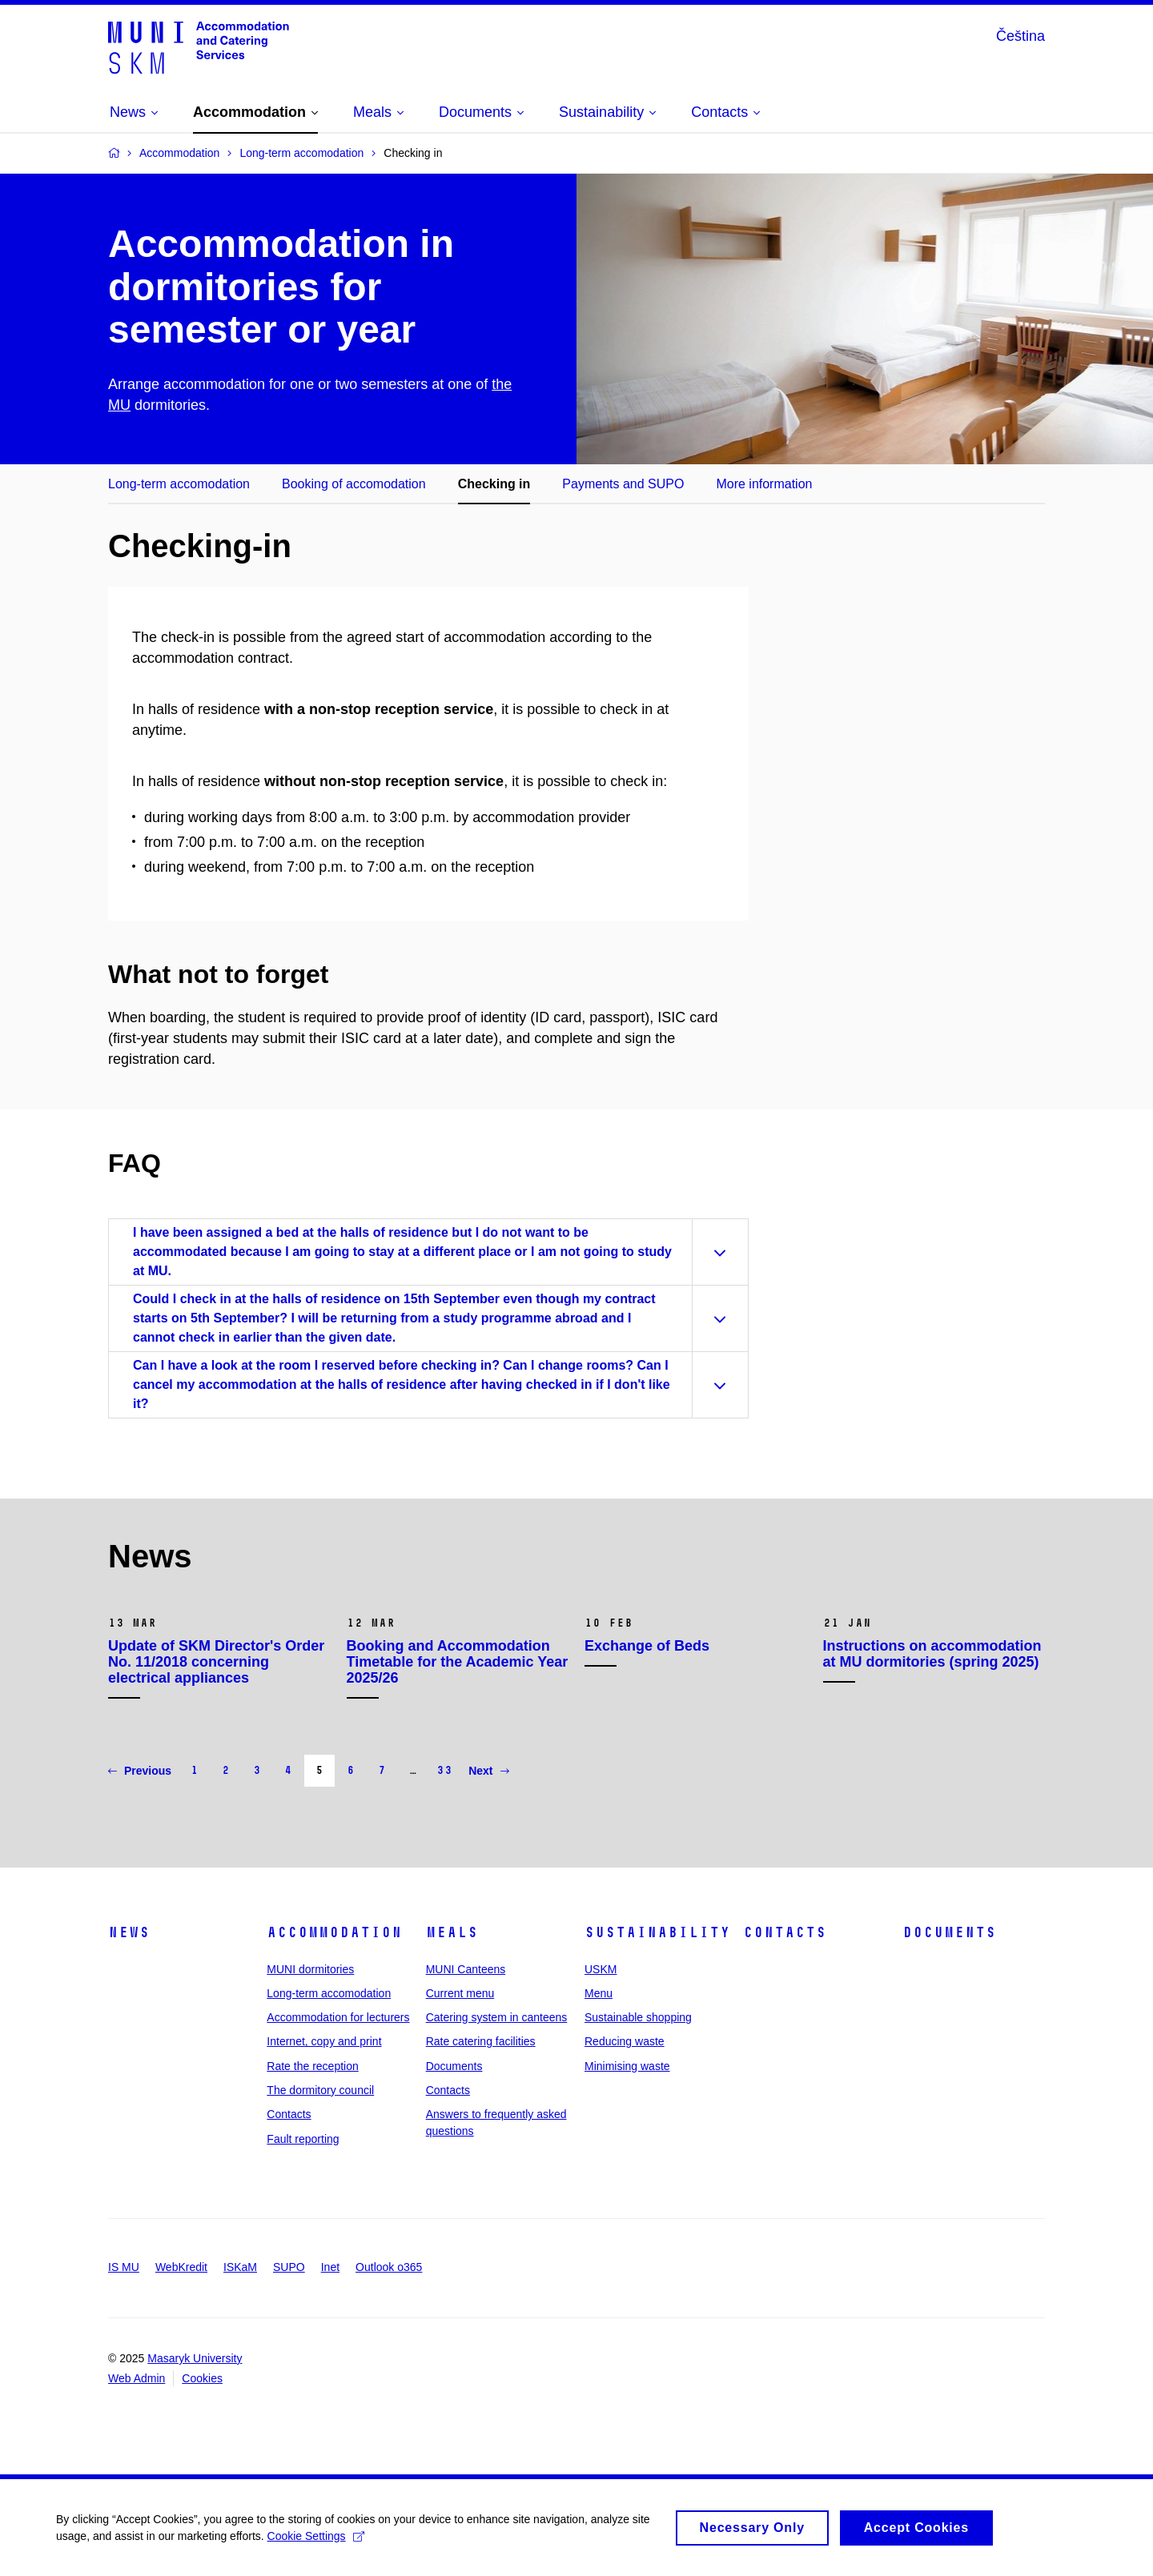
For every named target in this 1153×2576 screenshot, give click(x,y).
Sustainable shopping (638, 2017)
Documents (454, 2066)
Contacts (289, 2114)
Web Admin (136, 2378)
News (129, 1932)
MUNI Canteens (466, 1969)
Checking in (494, 484)
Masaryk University (194, 2358)
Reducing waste (625, 2041)
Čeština (1020, 36)
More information (764, 484)
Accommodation (334, 1932)
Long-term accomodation (179, 484)
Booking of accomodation (354, 484)
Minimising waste (627, 2066)
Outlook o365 (389, 2267)
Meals (452, 1932)
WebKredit (181, 2267)
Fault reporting (303, 2139)
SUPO (289, 2267)
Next (488, 1770)
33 (444, 1770)
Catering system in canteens (497, 2017)
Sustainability (657, 1932)
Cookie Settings (315, 2540)
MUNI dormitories (310, 1969)
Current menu (460, 1993)
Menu (599, 1993)
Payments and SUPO (623, 484)
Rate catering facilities (481, 2041)
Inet (330, 2267)
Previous (139, 1770)
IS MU (123, 2267)
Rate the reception (312, 2066)
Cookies (202, 2378)
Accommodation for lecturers (338, 2017)
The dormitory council (320, 2090)
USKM (601, 1969)
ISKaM (240, 2267)
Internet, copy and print (324, 2041)
